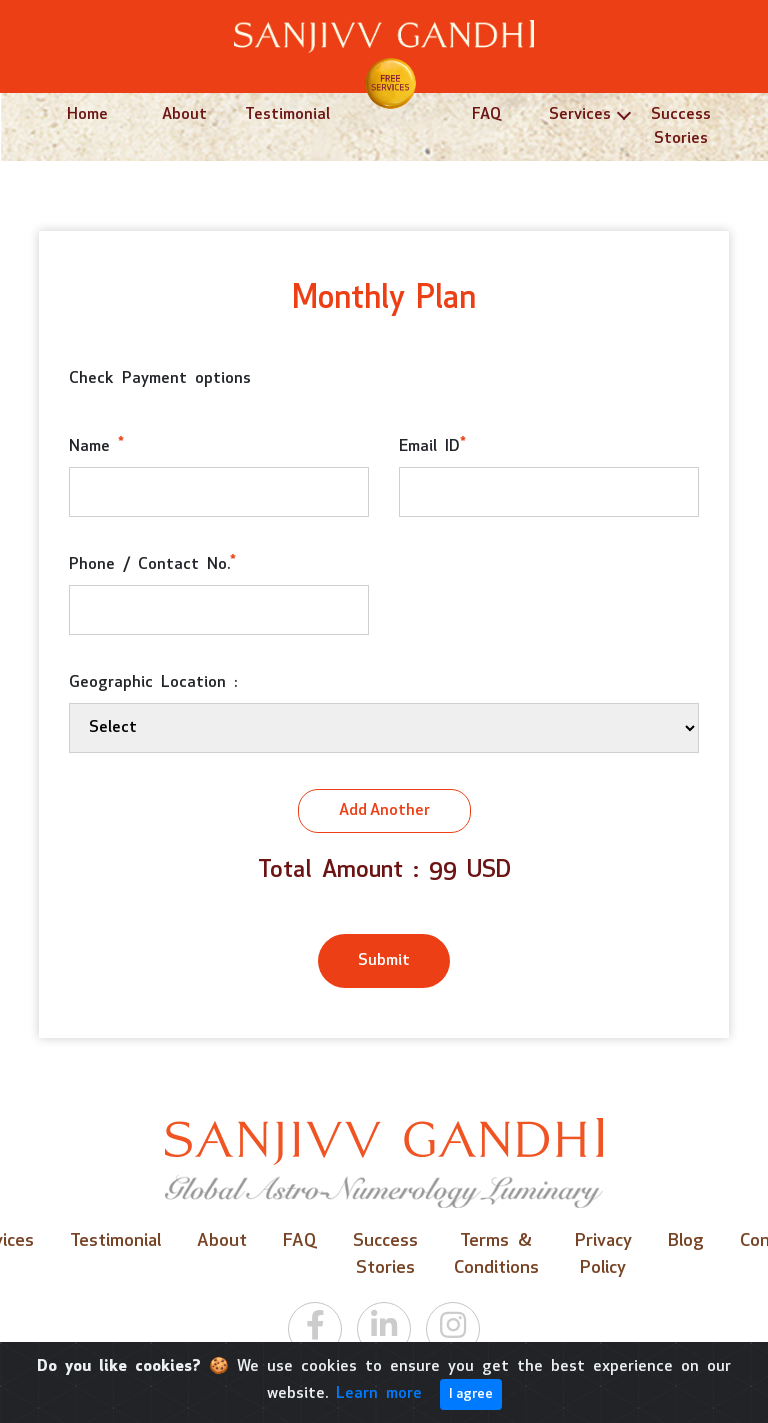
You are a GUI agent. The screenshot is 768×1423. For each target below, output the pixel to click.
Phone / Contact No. (152, 563)
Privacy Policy (603, 1255)
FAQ (486, 115)
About (184, 115)
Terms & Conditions (496, 1255)
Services (580, 115)
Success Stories (681, 127)
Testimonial (287, 115)
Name (96, 445)
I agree (471, 1394)
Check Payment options (160, 379)
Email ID (432, 445)
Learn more (379, 1394)
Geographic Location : (153, 683)
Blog (686, 1241)
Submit (384, 961)
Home (87, 115)
